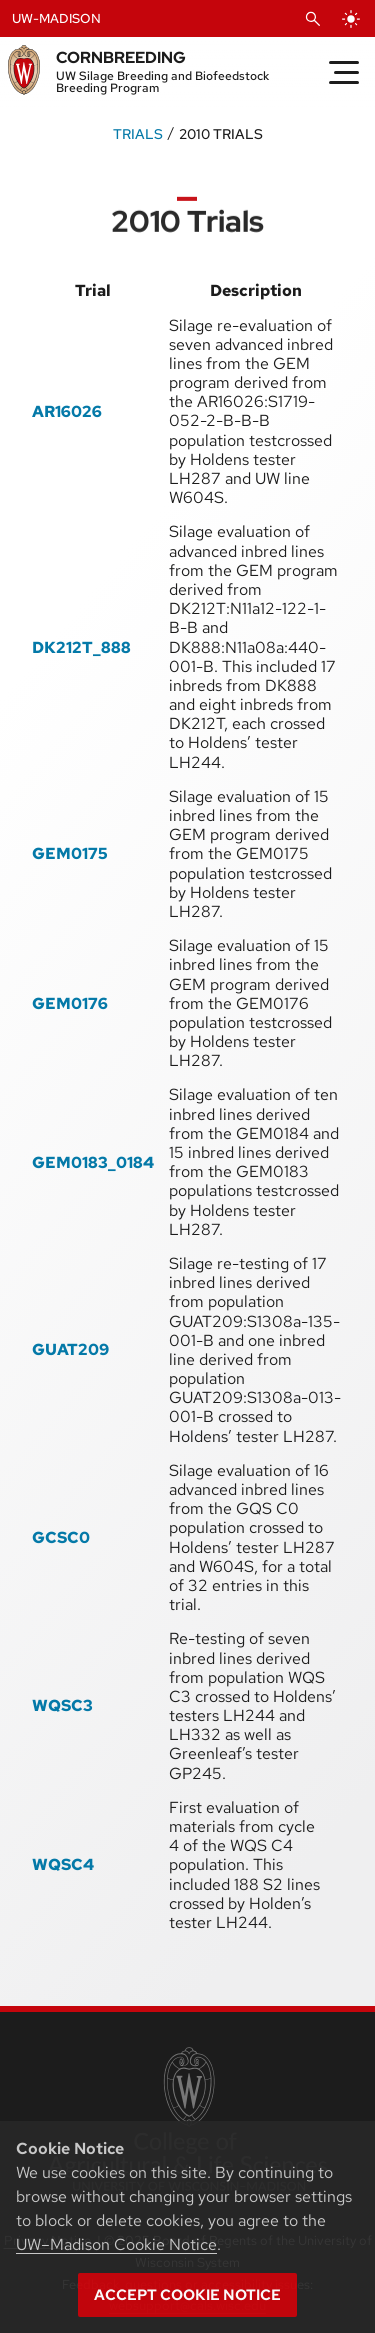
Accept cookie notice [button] (187, 2295)
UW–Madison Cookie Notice (116, 2244)
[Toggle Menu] (344, 72)
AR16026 (67, 411)
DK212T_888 (81, 647)
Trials (138, 133)
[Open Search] (313, 19)
